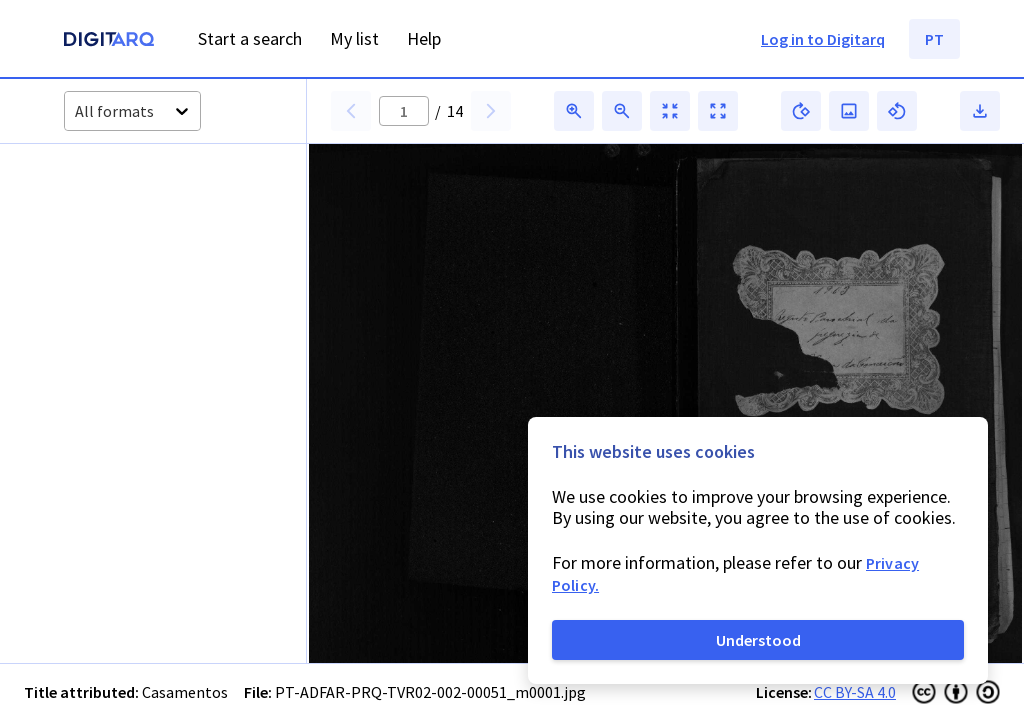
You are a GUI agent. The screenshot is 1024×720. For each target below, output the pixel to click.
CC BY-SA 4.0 (855, 692)
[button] (108, 212)
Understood (758, 640)
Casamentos (185, 692)
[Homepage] (109, 41)
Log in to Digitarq (823, 39)
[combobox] (76, 111)
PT (934, 39)
